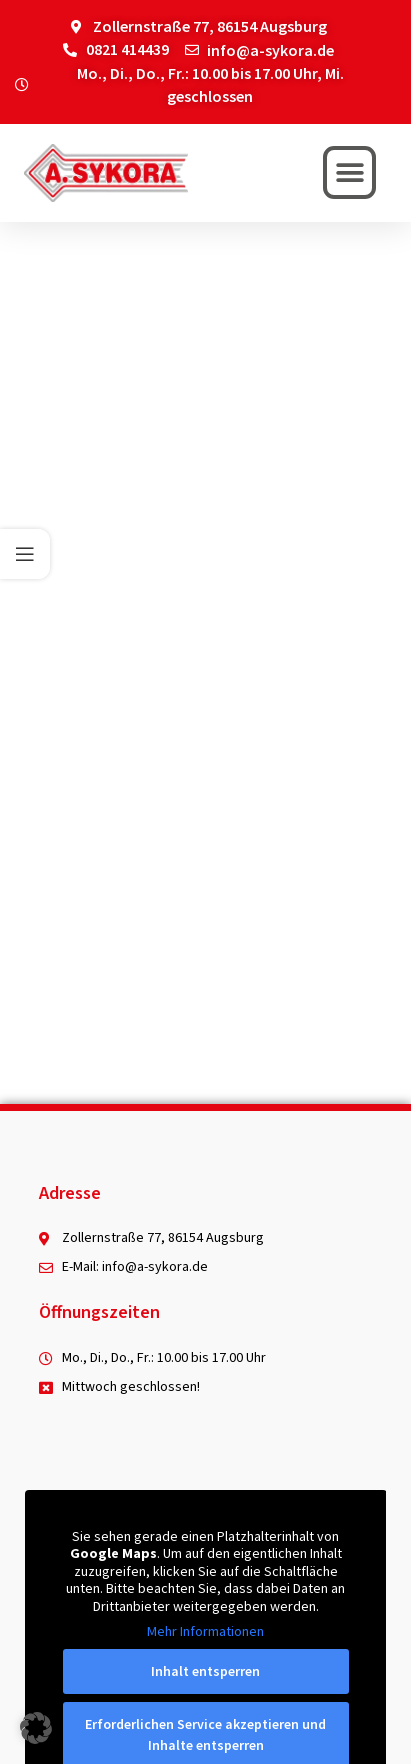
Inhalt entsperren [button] (205, 1671)
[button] (349, 172)
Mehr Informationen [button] (205, 1632)
